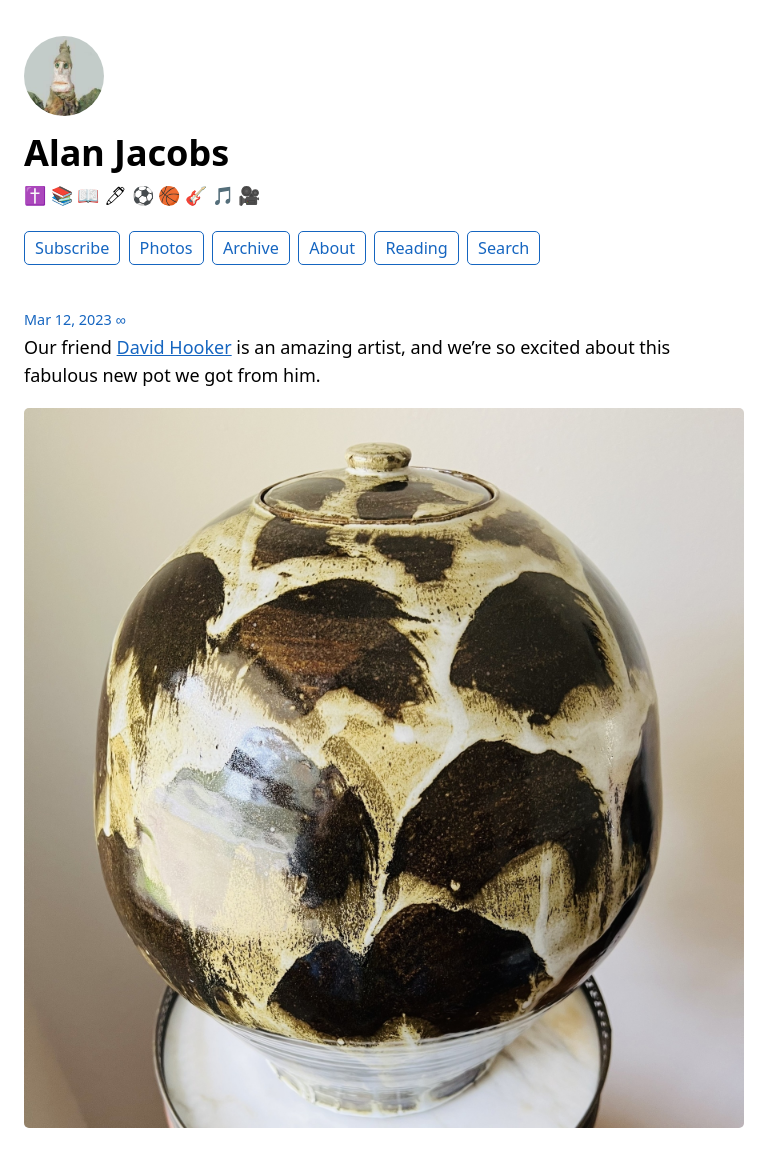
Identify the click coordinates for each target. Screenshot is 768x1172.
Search (503, 248)
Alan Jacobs (126, 152)
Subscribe (72, 248)
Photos (166, 248)
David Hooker (174, 347)
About (332, 248)
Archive (251, 248)
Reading (416, 248)
